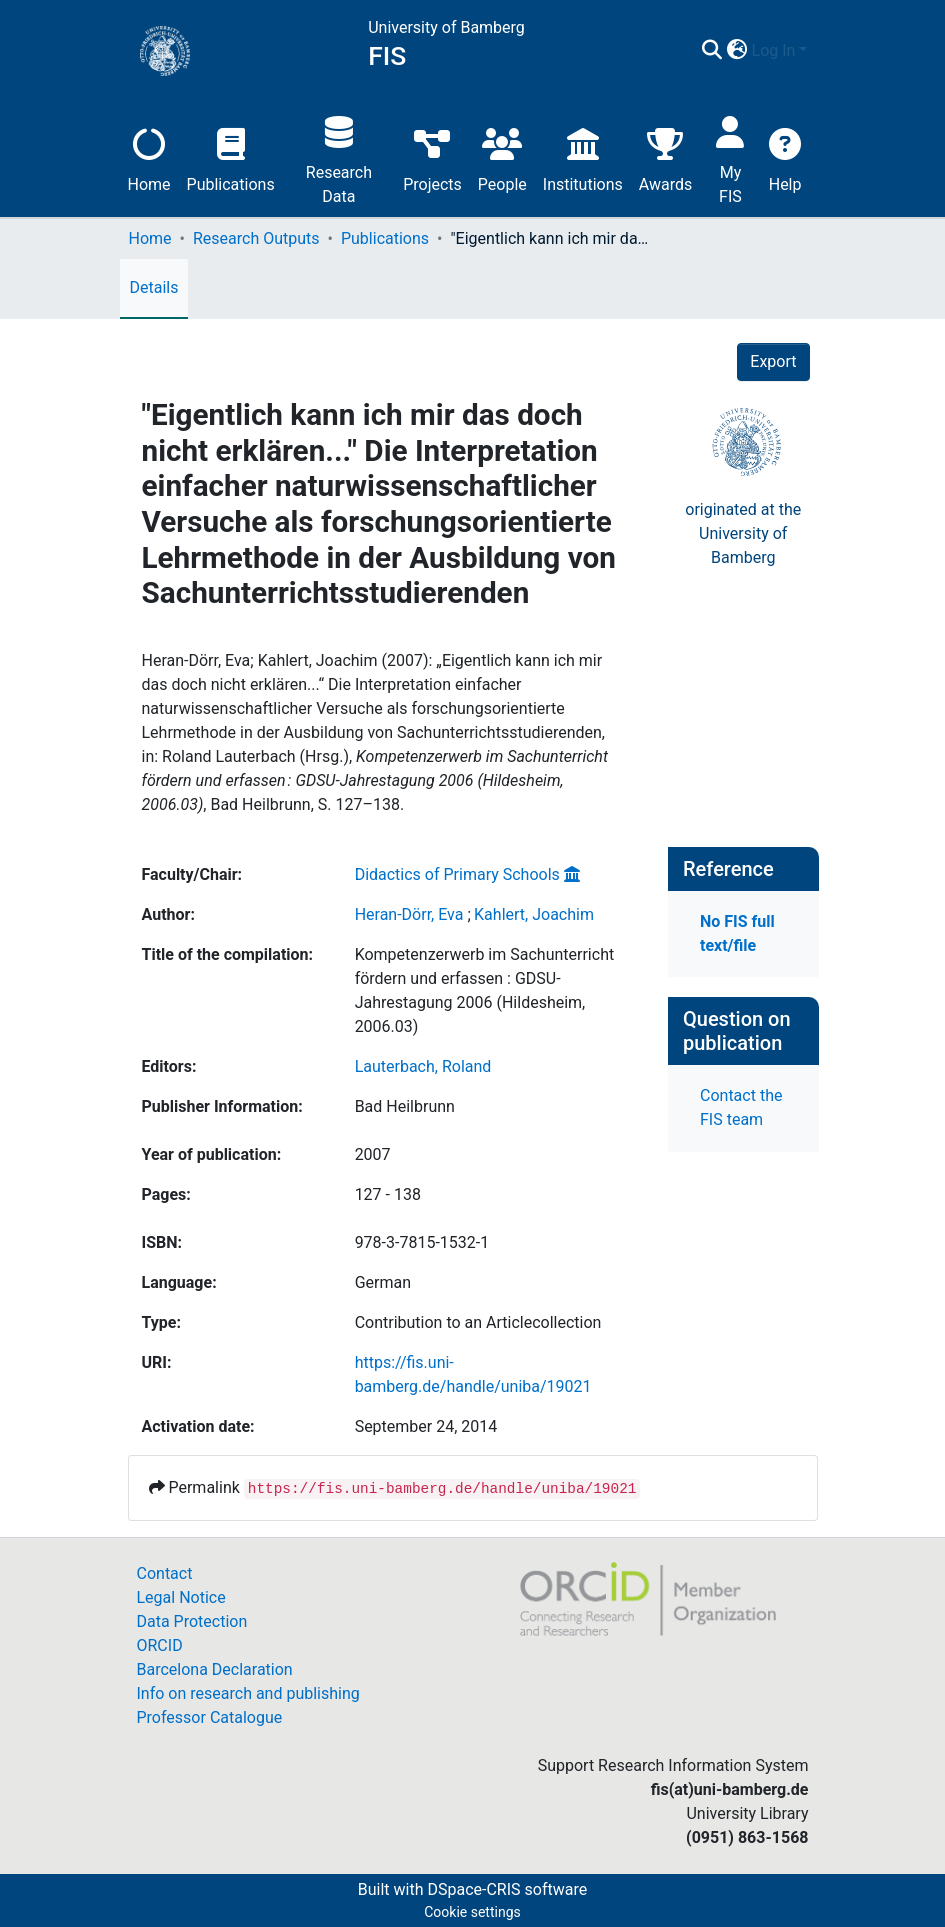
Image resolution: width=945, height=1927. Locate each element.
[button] (737, 51)
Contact (165, 1573)
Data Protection (192, 1621)
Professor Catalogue (210, 1717)
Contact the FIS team (741, 1107)
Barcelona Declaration (215, 1669)
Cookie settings (472, 1912)
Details (154, 287)
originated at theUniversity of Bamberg (743, 533)
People (502, 157)
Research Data (339, 157)
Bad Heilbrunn (405, 1106)
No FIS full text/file (737, 933)
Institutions (583, 157)
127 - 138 (388, 1194)
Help (785, 157)
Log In (774, 50)
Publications (231, 157)
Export (773, 361)
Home (149, 157)
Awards (665, 157)
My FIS (730, 157)
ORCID (160, 1645)
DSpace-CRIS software (507, 1889)
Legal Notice (181, 1597)
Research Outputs (256, 238)
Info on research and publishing (248, 1693)
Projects (432, 157)
